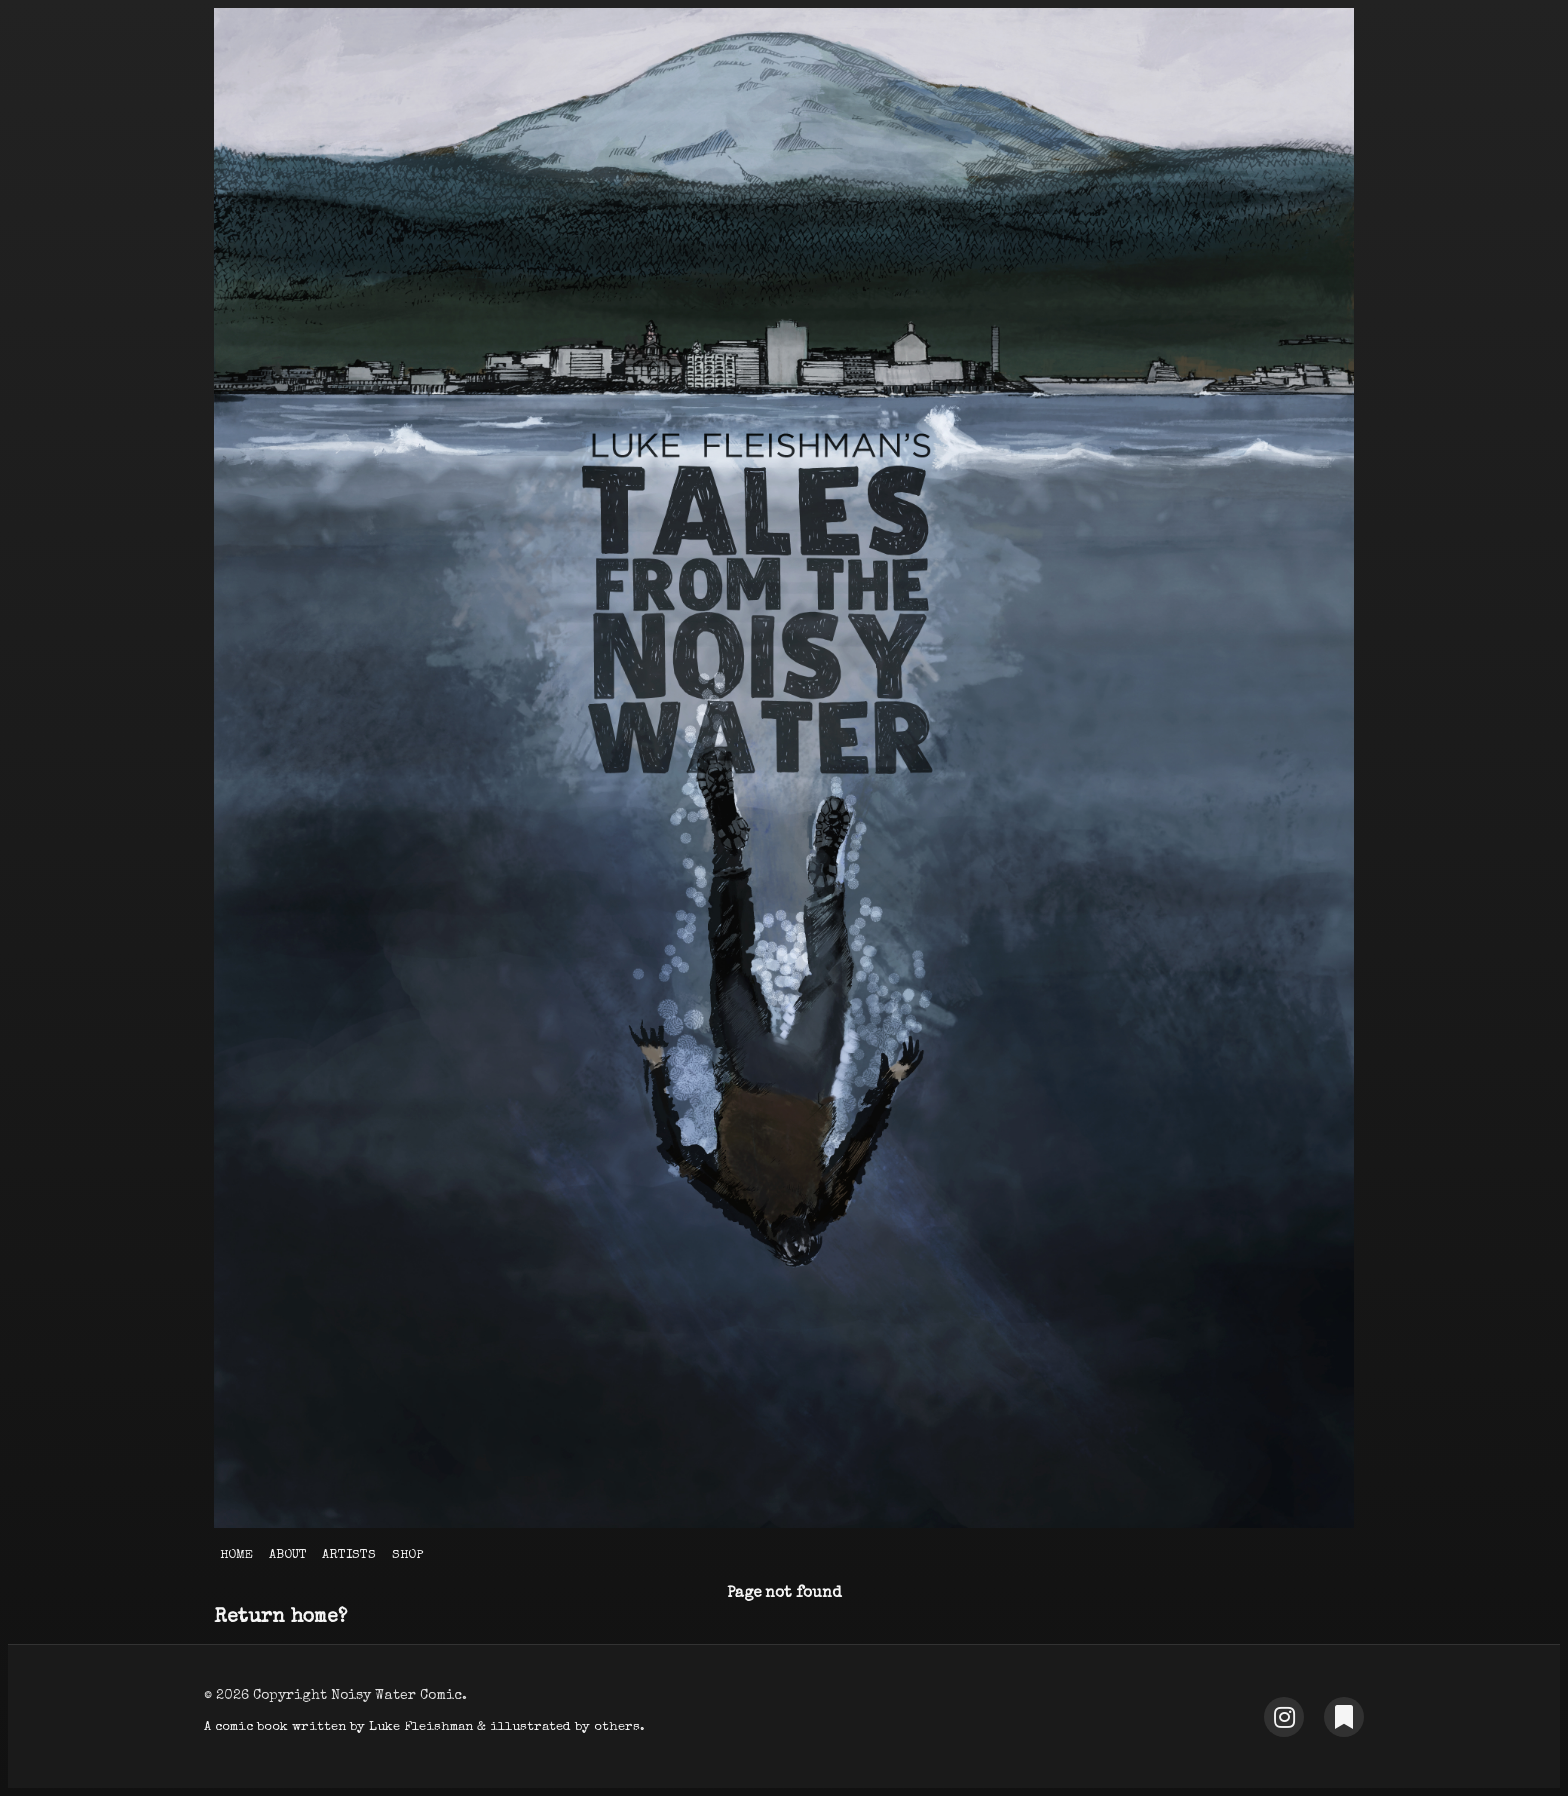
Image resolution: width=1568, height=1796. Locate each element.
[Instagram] (1284, 1717)
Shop (407, 1555)
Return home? (280, 1618)
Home (236, 1555)
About (288, 1555)
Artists (349, 1555)
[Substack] (1344, 1717)
